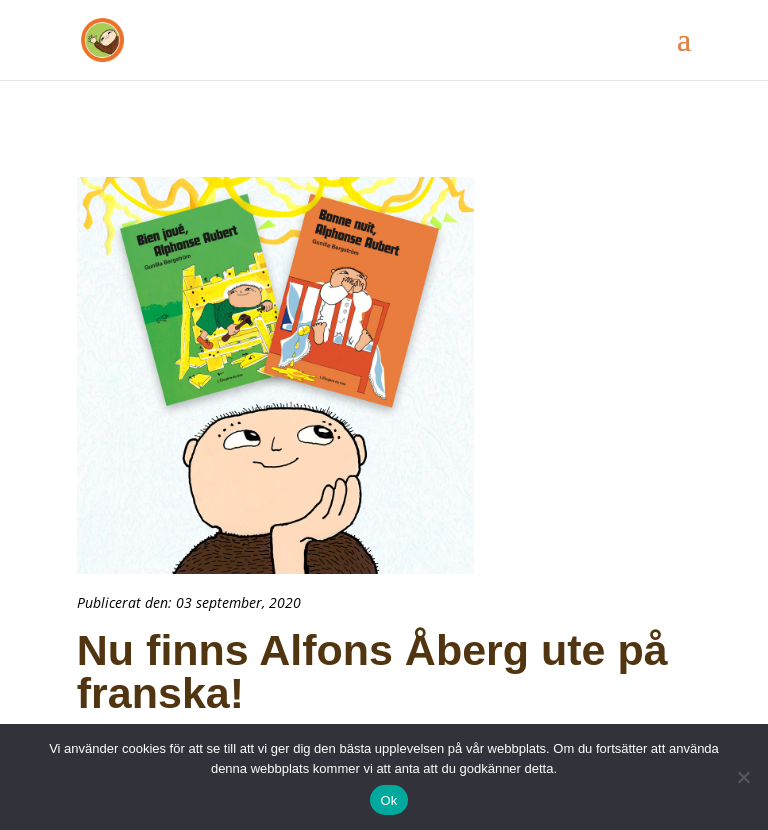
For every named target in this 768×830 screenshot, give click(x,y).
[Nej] (743, 777)
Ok (388, 800)
